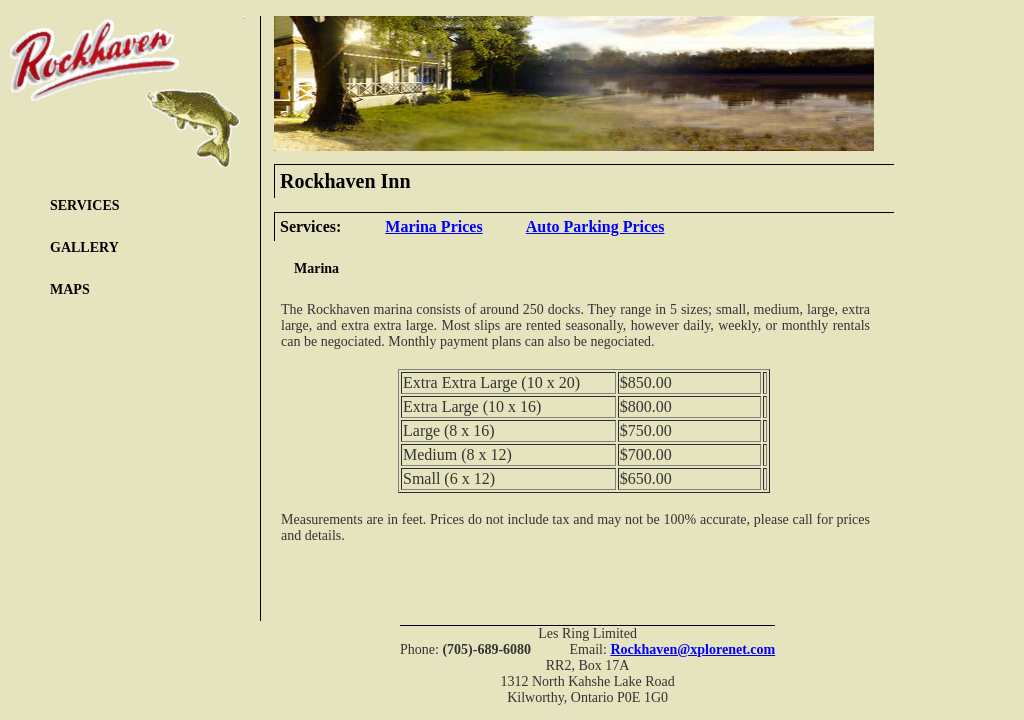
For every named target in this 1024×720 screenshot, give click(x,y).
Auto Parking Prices (595, 226)
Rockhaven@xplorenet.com (692, 649)
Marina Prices (433, 226)
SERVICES (85, 205)
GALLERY (84, 247)
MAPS (70, 289)
